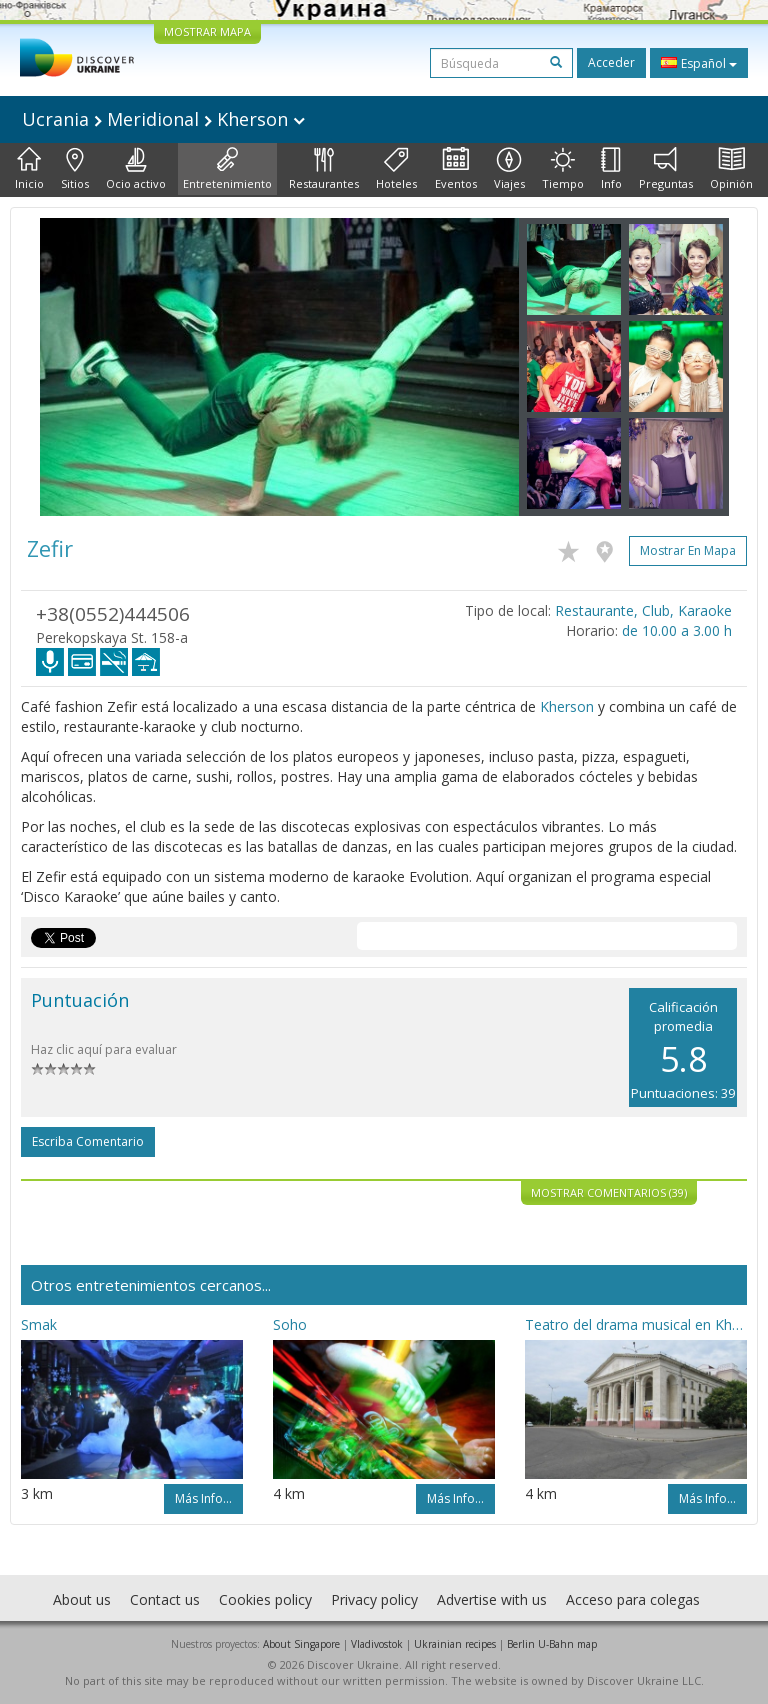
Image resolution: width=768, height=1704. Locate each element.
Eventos (456, 169)
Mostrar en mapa (688, 550)
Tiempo (563, 169)
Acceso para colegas (633, 1599)
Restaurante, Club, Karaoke (643, 610)
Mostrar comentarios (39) (609, 1192)
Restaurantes (324, 169)
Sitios (75, 169)
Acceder (611, 62)
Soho (290, 1324)
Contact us (165, 1599)
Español (699, 63)
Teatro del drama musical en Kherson (636, 1324)
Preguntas (666, 169)
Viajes (509, 169)
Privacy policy (374, 1599)
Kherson (567, 706)
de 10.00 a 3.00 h (677, 630)
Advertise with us (492, 1599)
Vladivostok (377, 1644)
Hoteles (396, 169)
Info (611, 169)
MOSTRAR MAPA (207, 31)
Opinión (731, 169)
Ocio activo (136, 169)
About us (82, 1599)
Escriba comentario (88, 1141)
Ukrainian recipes (455, 1644)
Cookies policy (265, 1599)
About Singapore (301, 1644)
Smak (39, 1324)
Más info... (203, 1498)
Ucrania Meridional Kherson (163, 119)
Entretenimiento (227, 169)
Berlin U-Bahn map (552, 1644)
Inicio (29, 169)
